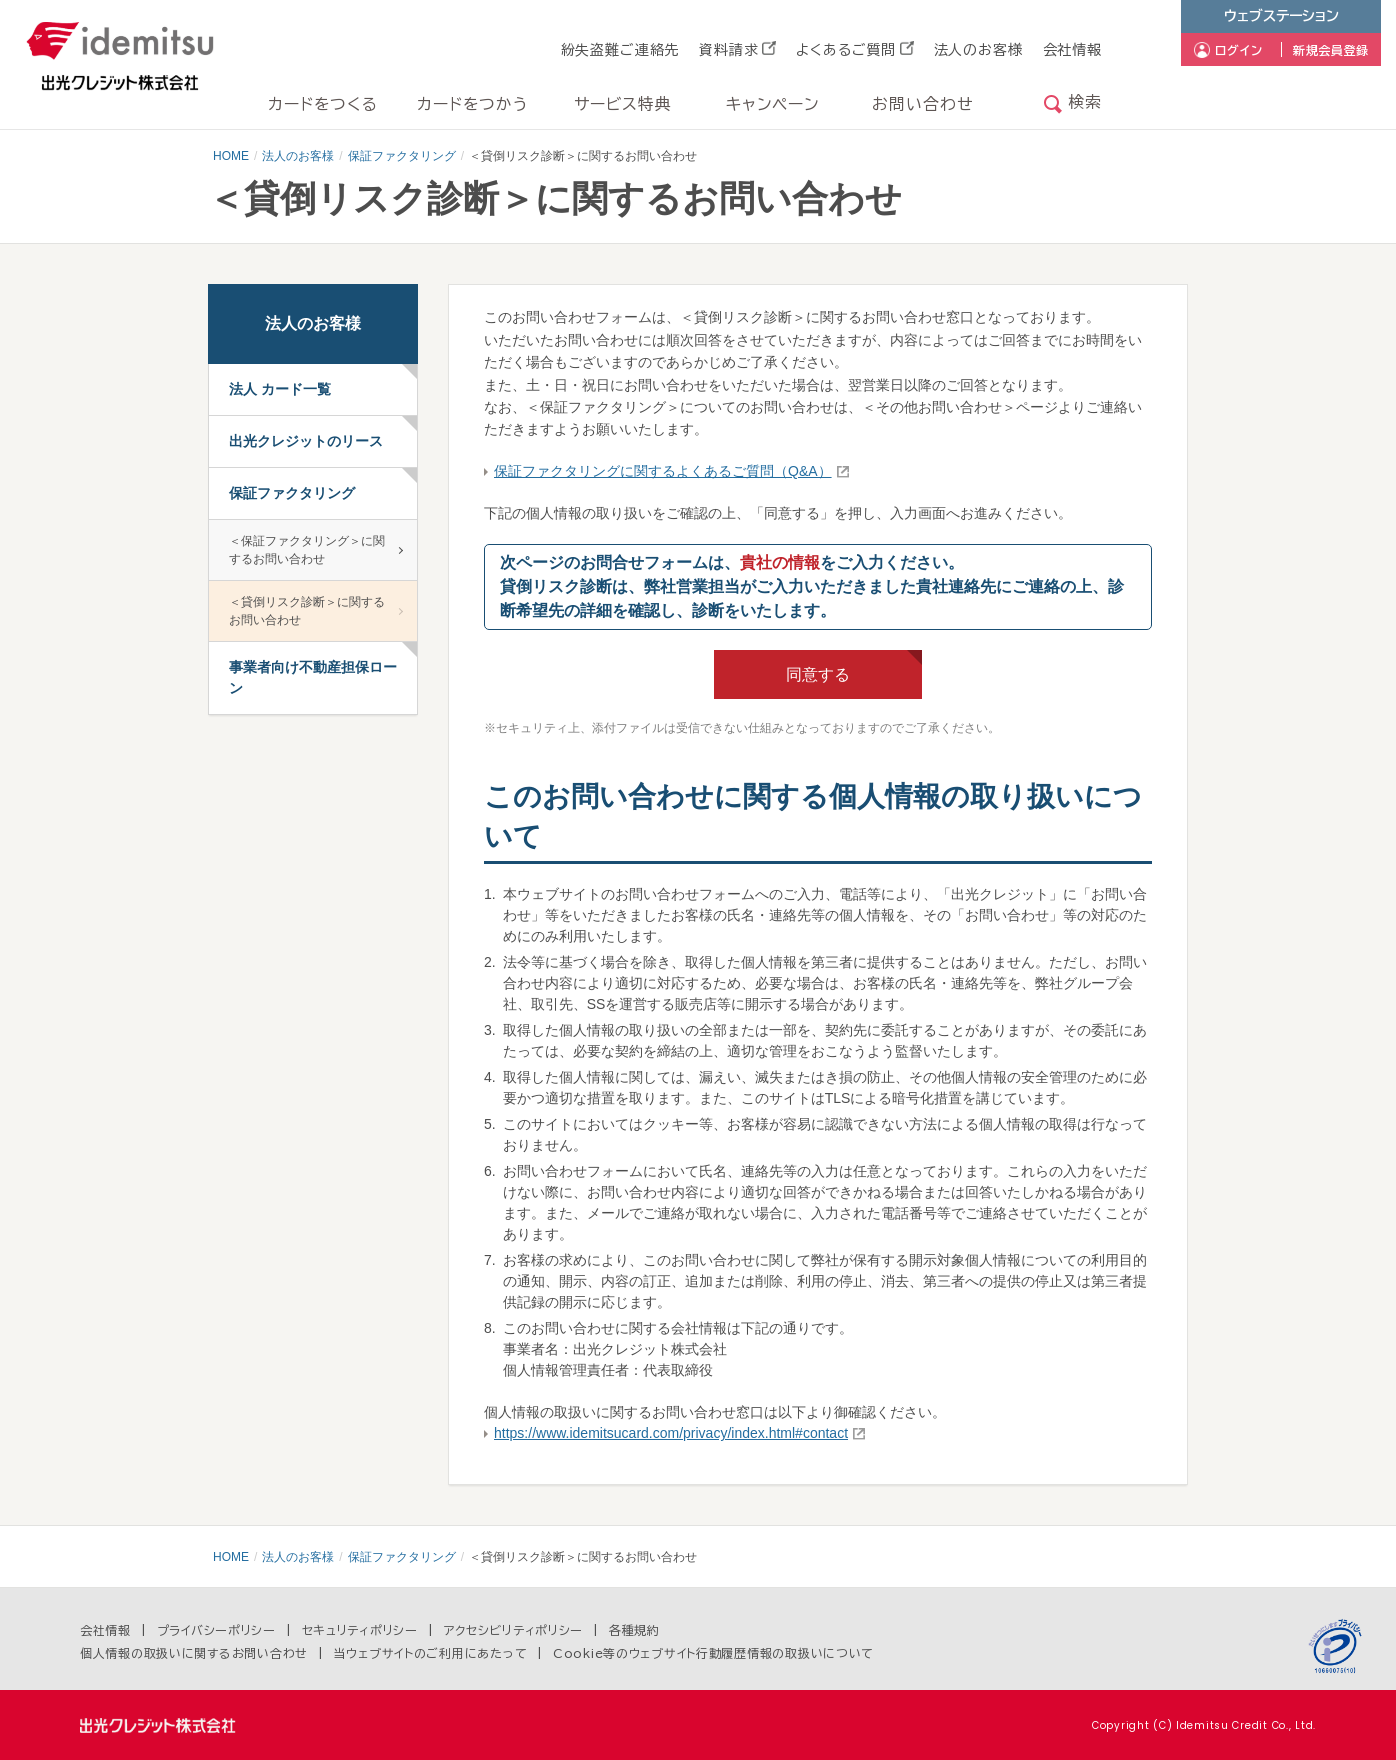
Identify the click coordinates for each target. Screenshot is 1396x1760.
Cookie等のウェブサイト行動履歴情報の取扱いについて (713, 1653)
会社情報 (1072, 50)
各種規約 (634, 1630)
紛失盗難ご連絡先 (620, 50)
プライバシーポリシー (216, 1630)
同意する (818, 674)
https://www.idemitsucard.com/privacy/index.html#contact (671, 1433)
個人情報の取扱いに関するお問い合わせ (194, 1653)
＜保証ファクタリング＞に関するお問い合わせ (307, 550)
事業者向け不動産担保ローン (313, 677)
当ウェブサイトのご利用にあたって (431, 1653)
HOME (231, 156)
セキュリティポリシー (360, 1630)
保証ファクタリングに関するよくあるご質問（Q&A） (663, 471)
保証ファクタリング (402, 156)
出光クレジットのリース (306, 441)
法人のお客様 (978, 50)
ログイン (1239, 50)
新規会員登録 (1331, 50)
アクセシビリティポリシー (514, 1630)
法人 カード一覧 (280, 389)
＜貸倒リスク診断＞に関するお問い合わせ (307, 611)
